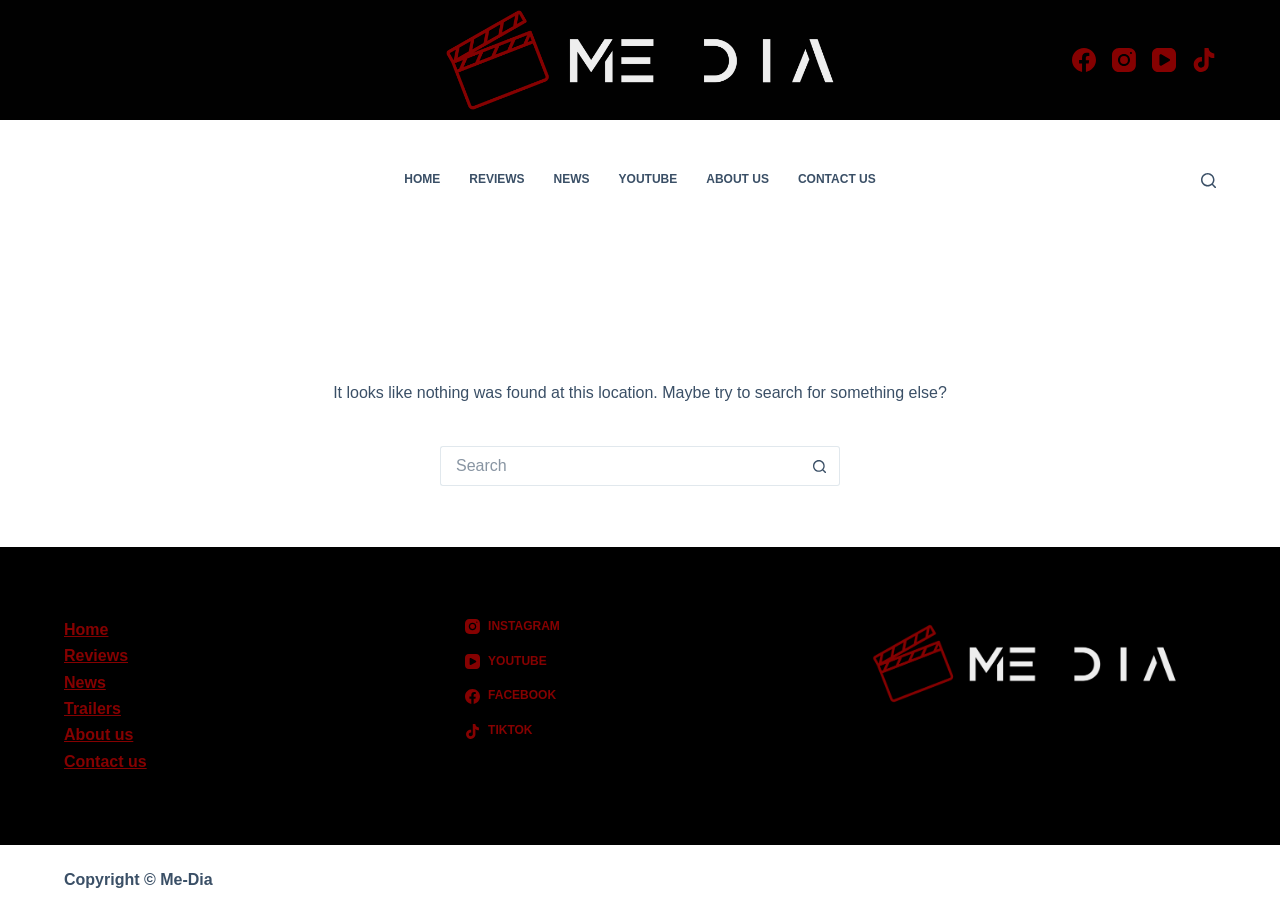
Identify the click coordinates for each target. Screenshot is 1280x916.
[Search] (1208, 180)
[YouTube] (1164, 60)
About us (737, 179)
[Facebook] (1084, 60)
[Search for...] (620, 466)
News (572, 179)
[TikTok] (1204, 60)
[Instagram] (1124, 60)
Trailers (92, 708)
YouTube (648, 179)
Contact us (837, 179)
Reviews (496, 179)
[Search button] (820, 466)
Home (422, 179)
